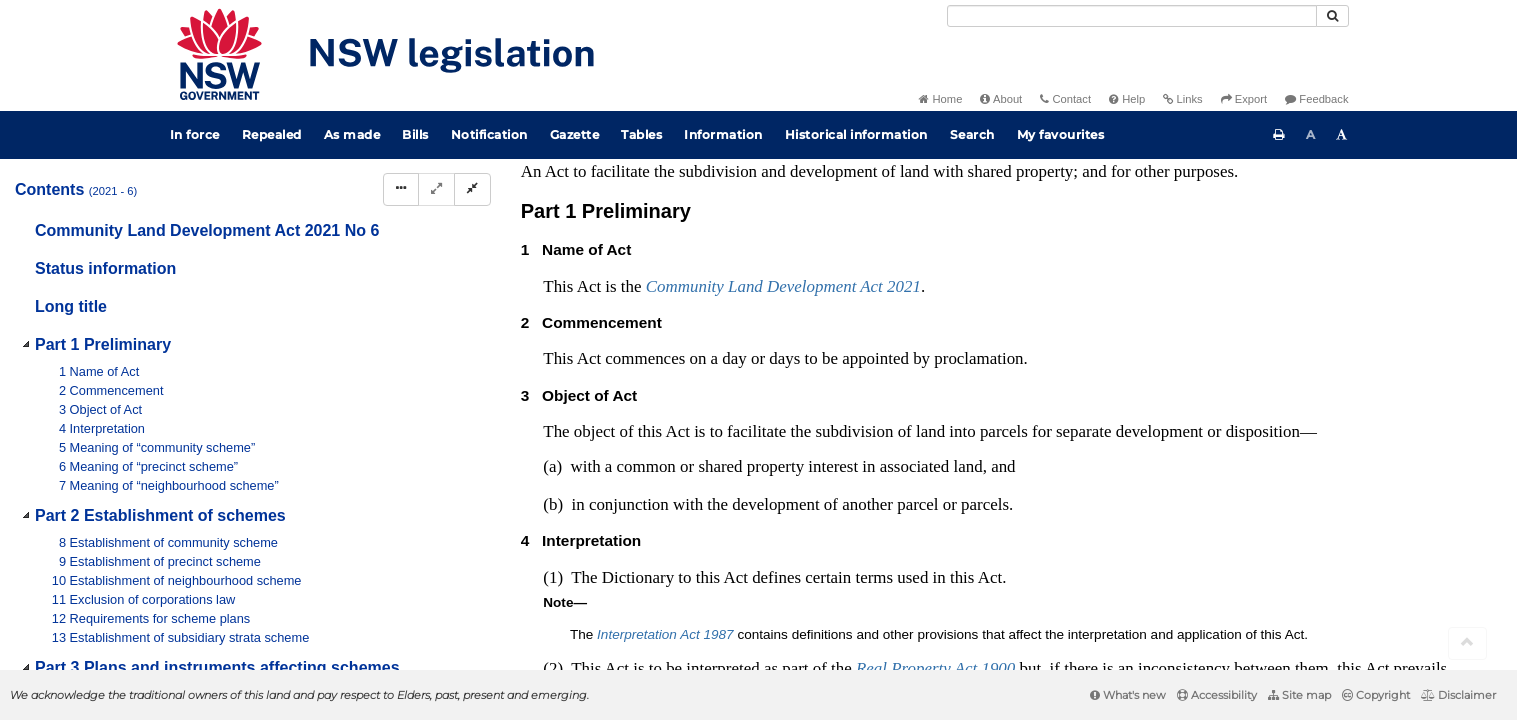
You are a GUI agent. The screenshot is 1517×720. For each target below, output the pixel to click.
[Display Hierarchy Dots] (401, 189)
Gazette (575, 134)
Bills (415, 134)
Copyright (1376, 695)
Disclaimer (1458, 695)
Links (1182, 99)
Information (723, 134)
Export (1244, 99)
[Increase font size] (1342, 135)
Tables (641, 134)
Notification (489, 134)
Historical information (856, 134)
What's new (1128, 695)
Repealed (272, 134)
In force (195, 134)
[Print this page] (1279, 135)
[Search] (1132, 16)
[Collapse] (472, 189)
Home (940, 99)
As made (352, 134)
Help (1127, 99)
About (1001, 99)
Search (972, 134)
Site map (1299, 695)
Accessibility (1217, 695)
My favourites (1061, 134)
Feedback (1316, 99)
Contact (1065, 99)
